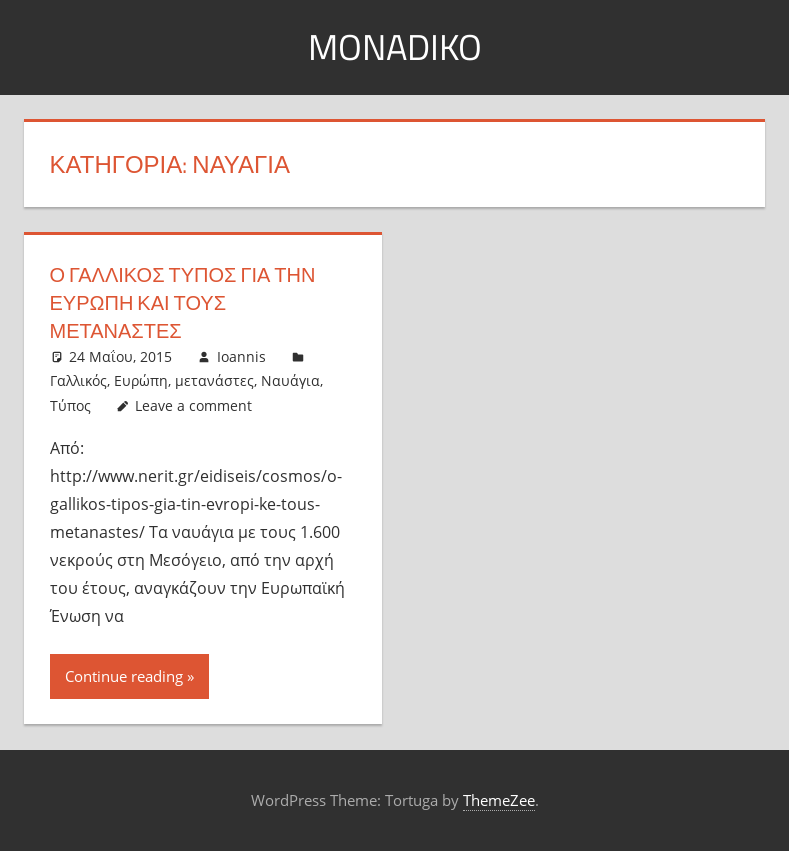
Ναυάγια (290, 380)
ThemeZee (499, 800)
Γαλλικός (78, 380)
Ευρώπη (141, 380)
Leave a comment (193, 405)
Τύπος (70, 405)
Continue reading (124, 676)
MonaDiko (395, 46)
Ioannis (241, 356)
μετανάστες (214, 380)
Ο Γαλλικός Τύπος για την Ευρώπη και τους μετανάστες (183, 302)
